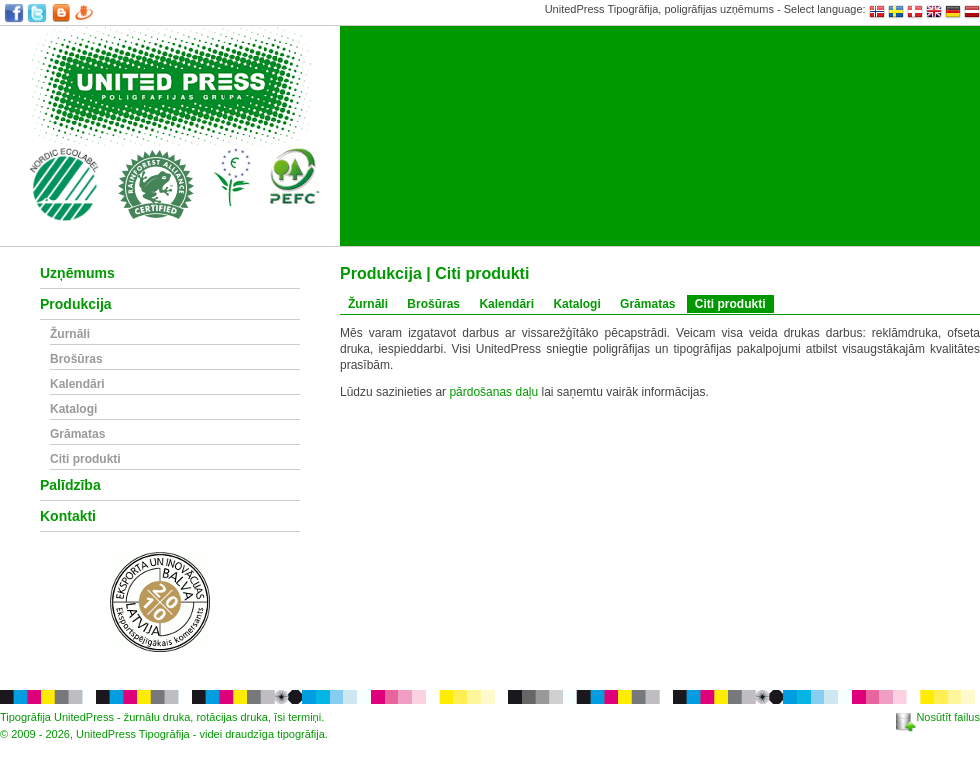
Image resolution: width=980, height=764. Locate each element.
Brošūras (76, 359)
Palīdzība (70, 485)
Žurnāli (70, 334)
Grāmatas (77, 434)
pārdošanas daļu (493, 392)
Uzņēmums (77, 273)
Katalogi (73, 409)
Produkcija (76, 304)
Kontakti (68, 516)
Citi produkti (85, 459)
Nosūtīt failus (938, 717)
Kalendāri (77, 384)
